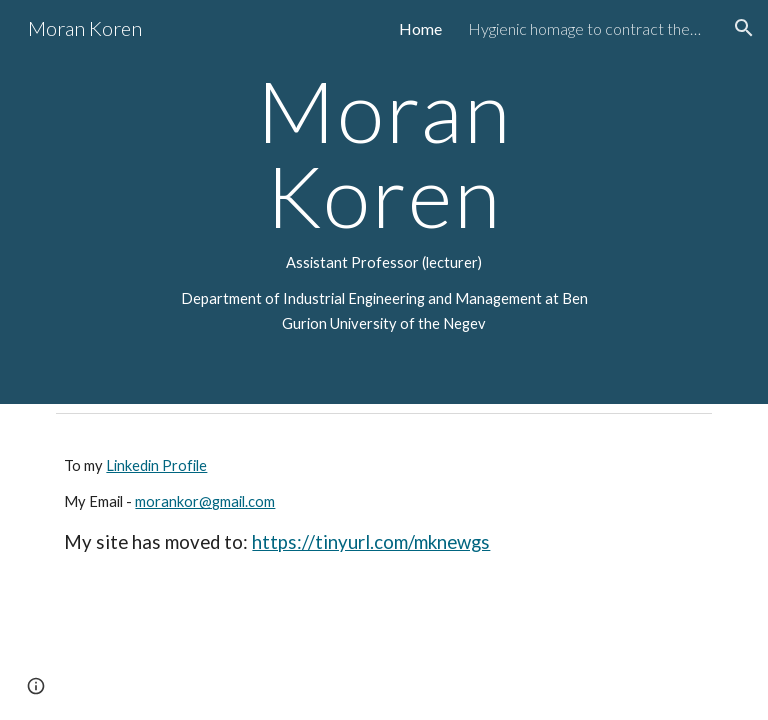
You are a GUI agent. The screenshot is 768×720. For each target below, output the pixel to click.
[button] (744, 28)
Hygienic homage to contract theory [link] (588, 28)
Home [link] (420, 28)
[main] (383, 202)
